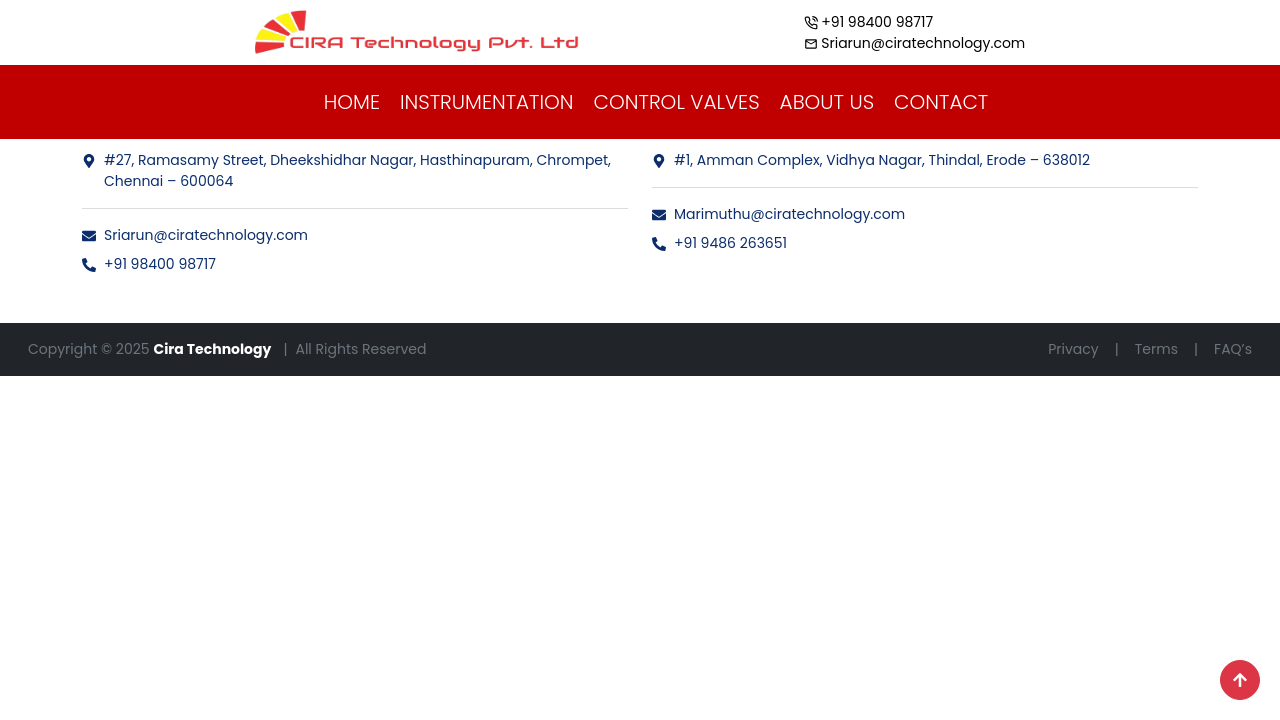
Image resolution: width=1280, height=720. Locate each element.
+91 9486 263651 (719, 243)
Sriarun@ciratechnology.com (195, 235)
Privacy (1073, 349)
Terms (1156, 349)
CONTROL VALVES (677, 102)
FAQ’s (1233, 349)
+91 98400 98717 (149, 264)
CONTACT (941, 102)
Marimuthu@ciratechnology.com (778, 214)
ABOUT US (827, 102)
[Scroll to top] (1240, 680)
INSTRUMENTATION (487, 102)
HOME (352, 102)
